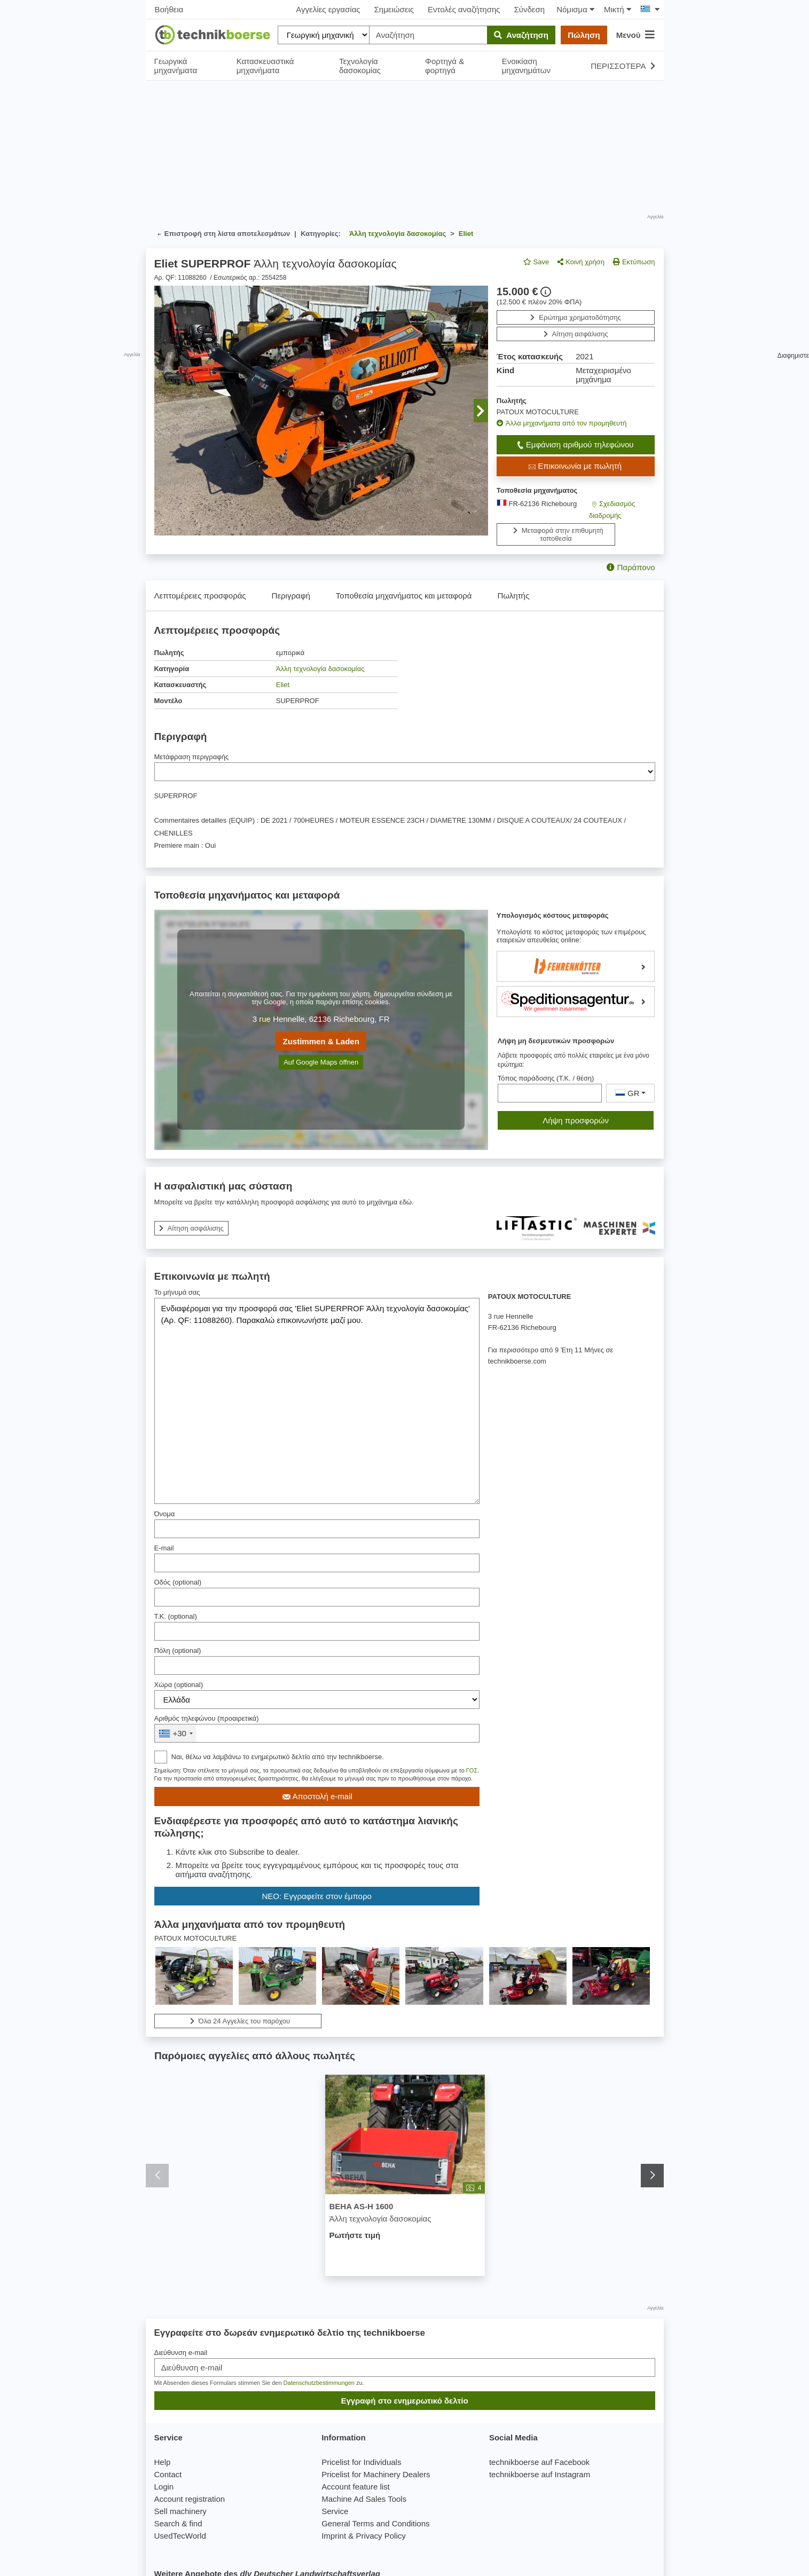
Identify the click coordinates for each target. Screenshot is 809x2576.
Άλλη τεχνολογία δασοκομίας (320, 669)
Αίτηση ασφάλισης (576, 334)
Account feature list (355, 2486)
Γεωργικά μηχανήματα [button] (176, 66)
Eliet (282, 685)
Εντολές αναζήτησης (464, 9)
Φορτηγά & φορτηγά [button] (444, 66)
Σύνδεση (529, 9)
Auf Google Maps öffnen (321, 1062)
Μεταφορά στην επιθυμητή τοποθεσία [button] (556, 534)
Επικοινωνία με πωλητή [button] (574, 466)
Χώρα (178, 1685)
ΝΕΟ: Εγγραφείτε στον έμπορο (317, 1896)
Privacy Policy (380, 2535)
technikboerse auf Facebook (539, 2462)
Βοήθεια (169, 9)
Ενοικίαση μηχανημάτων (526, 66)
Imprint (333, 2535)
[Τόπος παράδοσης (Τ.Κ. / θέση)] (550, 1093)
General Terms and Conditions (375, 2523)
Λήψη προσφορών (576, 1120)
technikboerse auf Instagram (539, 2474)
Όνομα (164, 1514)
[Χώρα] (317, 1699)
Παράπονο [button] (631, 567)
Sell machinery (180, 2511)
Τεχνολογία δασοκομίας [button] (360, 66)
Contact (168, 2474)
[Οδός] (317, 1597)
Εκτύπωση (634, 262)
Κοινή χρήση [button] (580, 262)
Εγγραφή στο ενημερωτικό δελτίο (404, 2400)
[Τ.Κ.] (317, 1631)
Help (162, 2462)
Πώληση (584, 35)
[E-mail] (317, 1563)
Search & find (178, 2523)
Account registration (189, 2498)
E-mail (164, 1548)
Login (164, 2486)
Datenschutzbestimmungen (319, 2383)
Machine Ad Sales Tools (363, 2498)
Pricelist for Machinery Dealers (375, 2474)
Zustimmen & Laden (320, 1041)
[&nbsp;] (317, 1733)
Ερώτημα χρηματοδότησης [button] (575, 317)
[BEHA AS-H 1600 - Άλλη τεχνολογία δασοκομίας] (404, 2135)
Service (334, 2511)
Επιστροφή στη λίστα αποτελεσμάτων (222, 234)
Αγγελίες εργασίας (328, 9)
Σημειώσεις (394, 9)
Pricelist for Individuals (361, 2462)
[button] (481, 410)
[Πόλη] (317, 1665)
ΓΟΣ (471, 1770)
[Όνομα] (317, 1528)
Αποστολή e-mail (316, 1797)
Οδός (178, 1582)
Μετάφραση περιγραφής (191, 757)
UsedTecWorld (180, 2535)
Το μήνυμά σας (177, 1292)
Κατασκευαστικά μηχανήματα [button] (265, 66)
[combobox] (175, 1733)
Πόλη (177, 1651)
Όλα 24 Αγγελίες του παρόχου (237, 2021)
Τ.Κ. (175, 1616)
